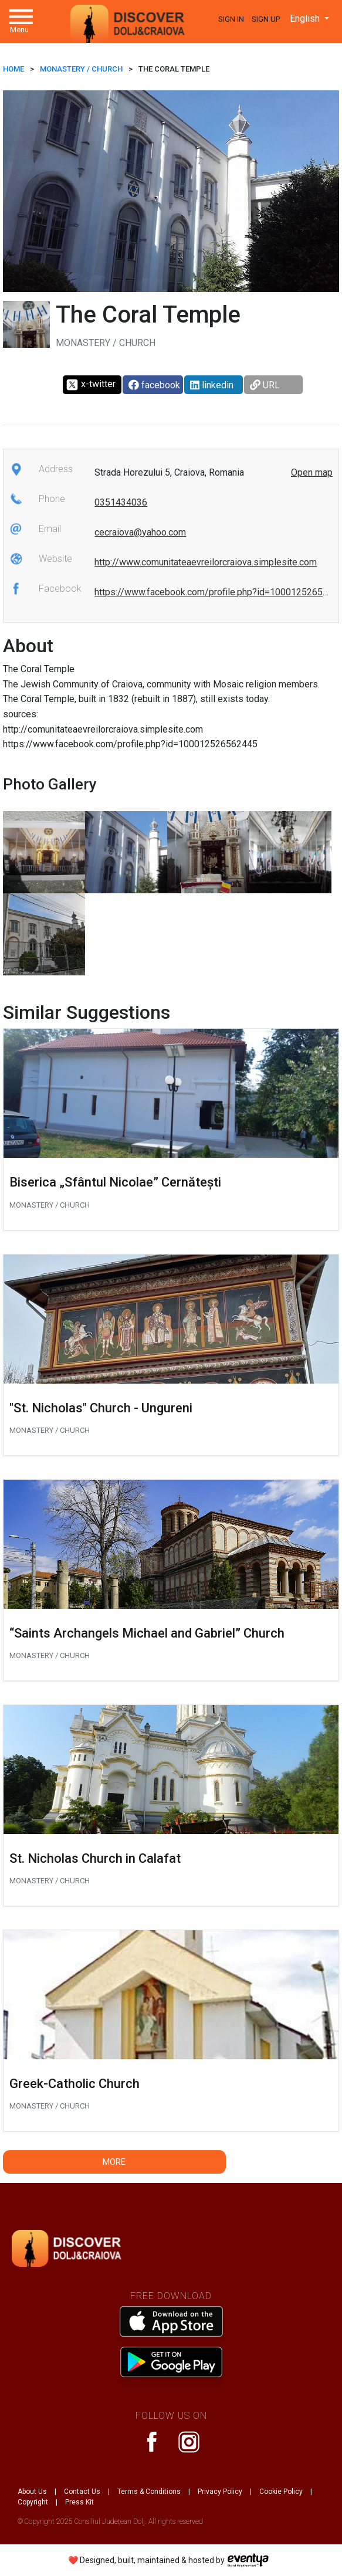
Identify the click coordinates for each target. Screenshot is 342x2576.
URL (265, 385)
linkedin (211, 385)
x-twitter (91, 384)
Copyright (33, 2502)
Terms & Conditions (149, 2491)
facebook (154, 385)
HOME (13, 69)
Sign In (231, 19)
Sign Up (266, 19)
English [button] (306, 18)
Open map (312, 472)
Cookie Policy (281, 2491)
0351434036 (120, 502)
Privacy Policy (220, 2491)
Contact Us (82, 2491)
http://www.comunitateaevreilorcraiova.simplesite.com (205, 562)
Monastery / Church (81, 69)
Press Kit (79, 2502)
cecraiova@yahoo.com (140, 532)
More (114, 2162)
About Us (32, 2491)
